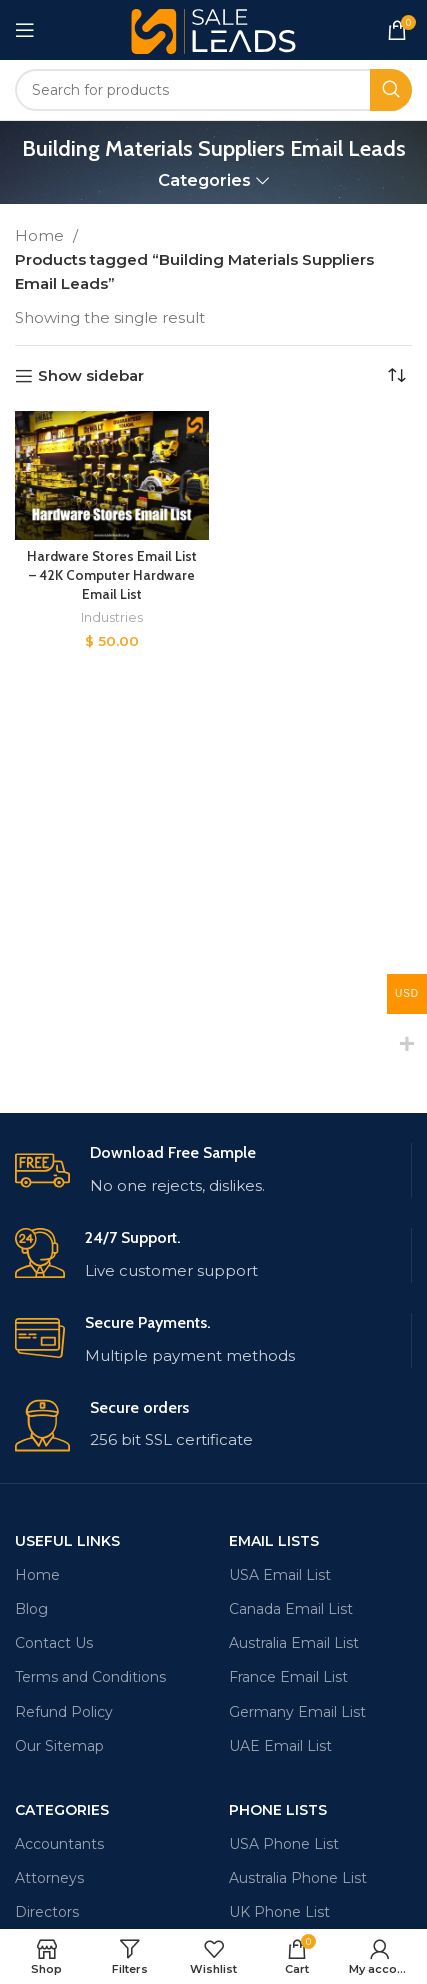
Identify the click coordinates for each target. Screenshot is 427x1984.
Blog (31, 1609)
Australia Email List (294, 1643)
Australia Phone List (298, 1878)
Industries (112, 617)
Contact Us (54, 1643)
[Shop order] (397, 376)
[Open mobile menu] (25, 30)
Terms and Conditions (90, 1677)
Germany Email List (297, 1712)
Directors (47, 1912)
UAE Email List (280, 1746)
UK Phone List (279, 1912)
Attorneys (49, 1878)
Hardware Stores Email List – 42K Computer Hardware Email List (112, 575)
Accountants (59, 1844)
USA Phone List (284, 1844)
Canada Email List (291, 1609)
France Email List (288, 1677)
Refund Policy (64, 1712)
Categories (204, 180)
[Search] (213, 90)
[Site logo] (213, 28)
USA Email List (280, 1575)
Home (41, 235)
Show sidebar (91, 376)
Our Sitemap (59, 1746)
